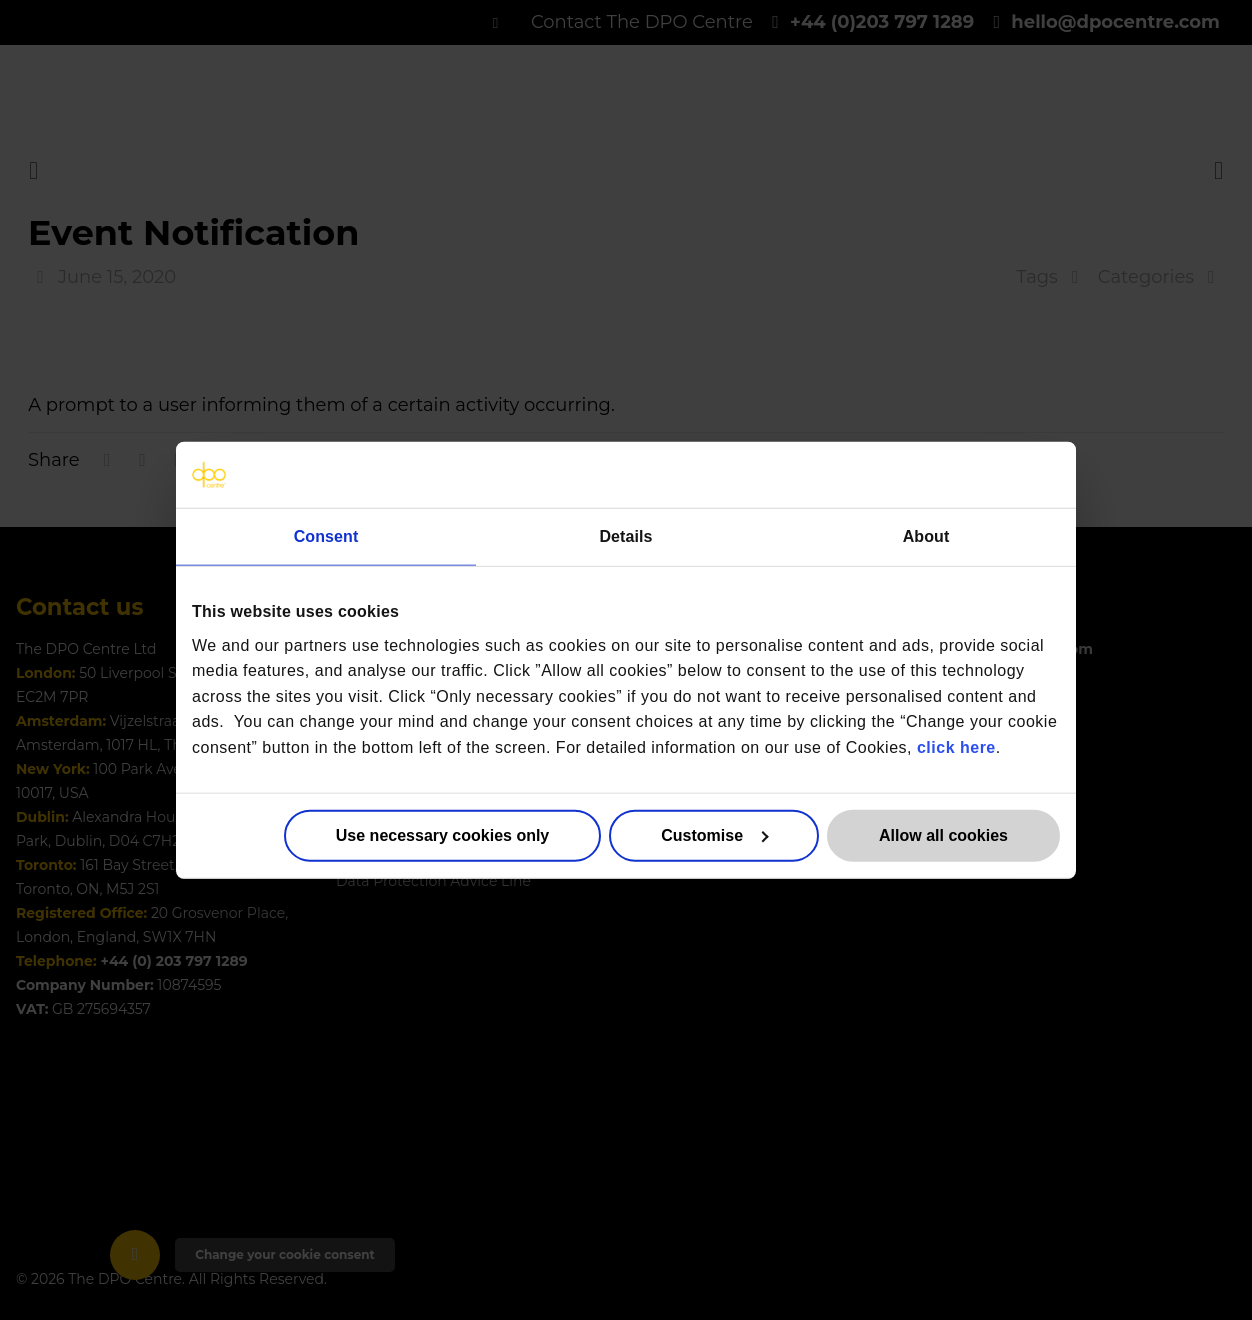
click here (956, 747)
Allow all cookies (943, 834)
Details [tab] (625, 536)
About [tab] (926, 536)
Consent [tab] (326, 536)
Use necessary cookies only (442, 834)
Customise (714, 834)
